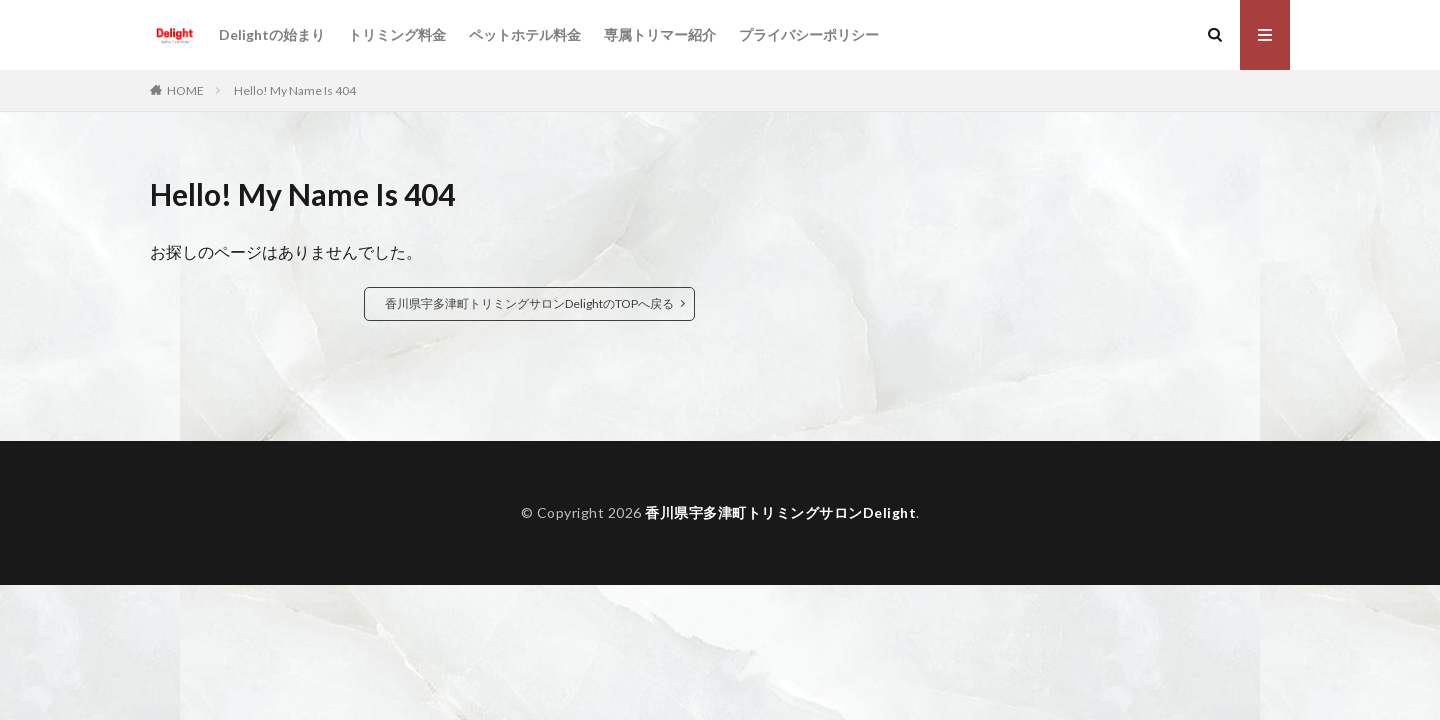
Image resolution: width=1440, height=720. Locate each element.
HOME (185, 90)
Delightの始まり (272, 34)
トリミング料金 (397, 34)
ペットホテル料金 (525, 34)
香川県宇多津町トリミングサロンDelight (780, 512)
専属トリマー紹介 (660, 34)
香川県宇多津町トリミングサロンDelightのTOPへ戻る (529, 303)
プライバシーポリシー (809, 34)
